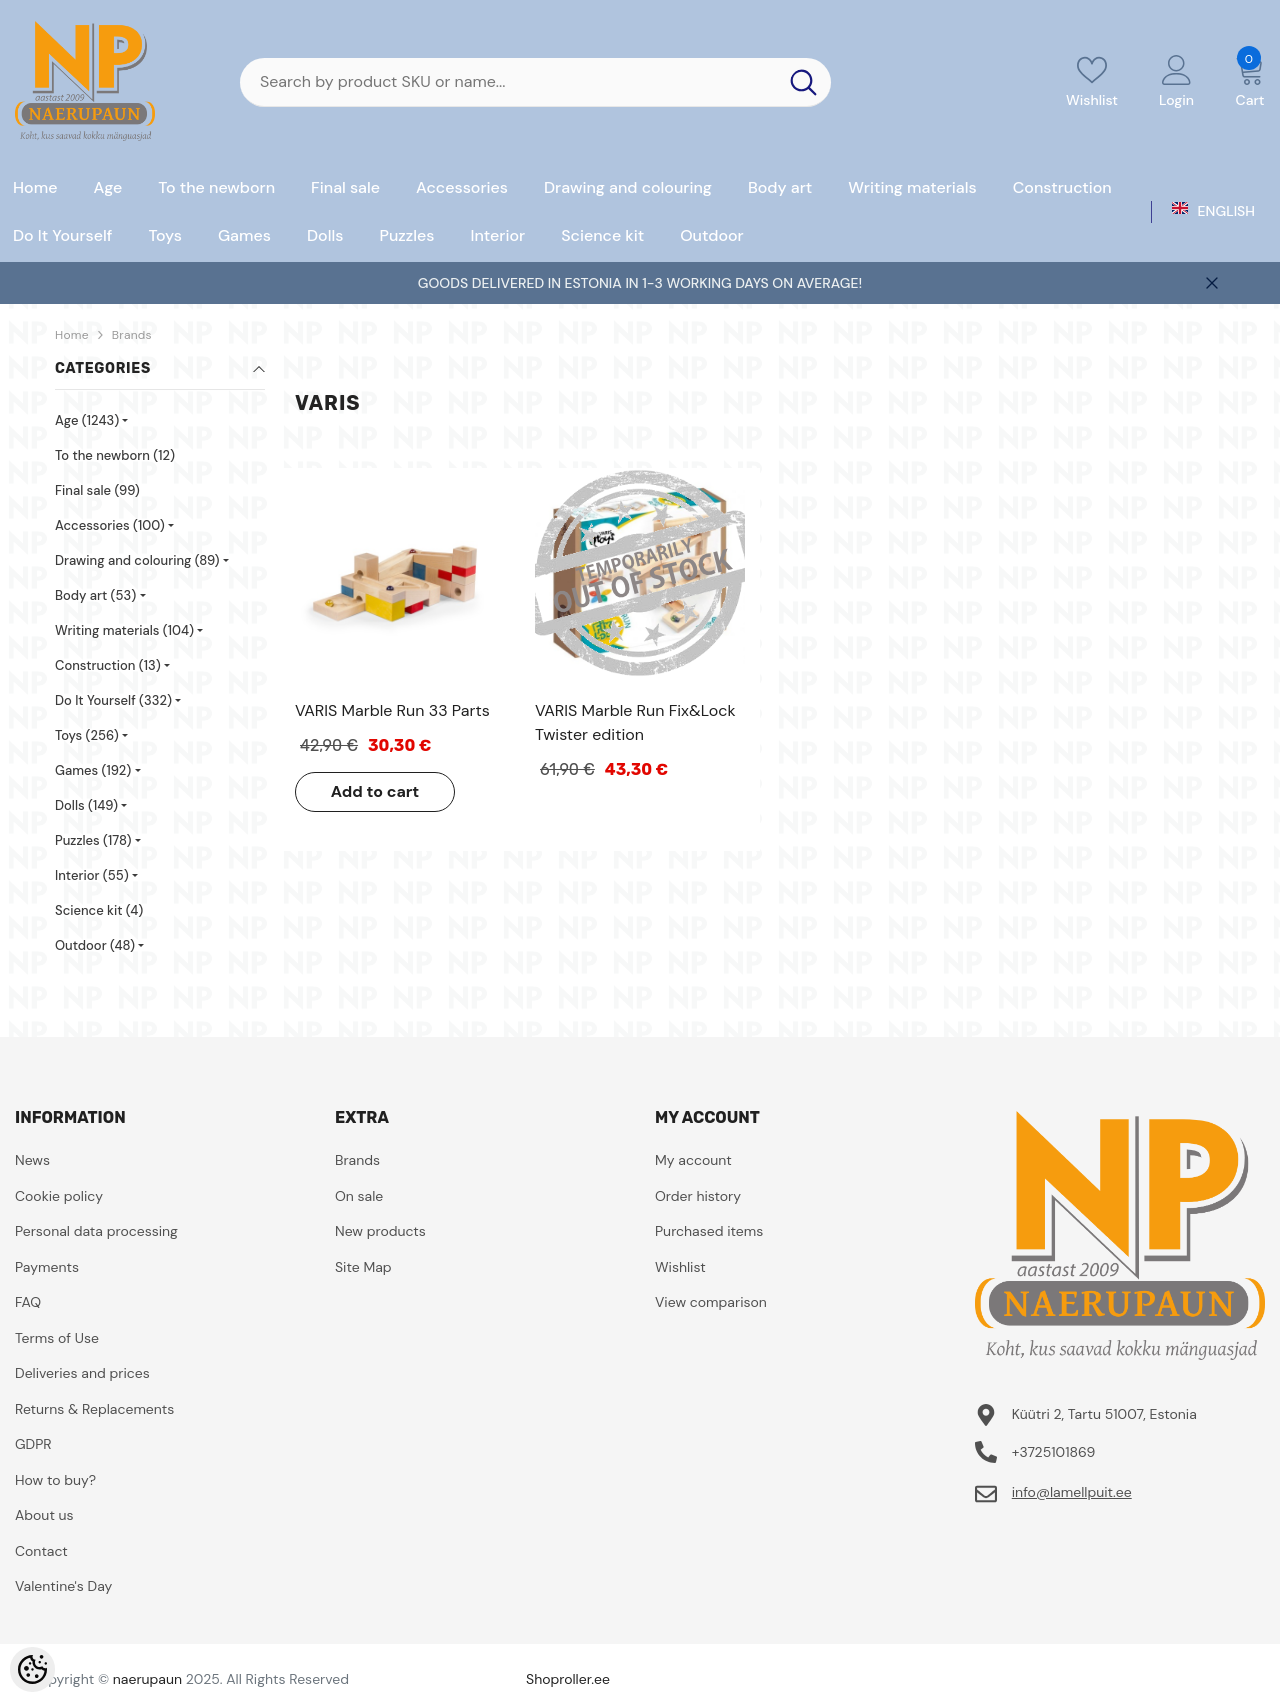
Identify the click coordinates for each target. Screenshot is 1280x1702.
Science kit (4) (99, 910)
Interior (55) (92, 875)
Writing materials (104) (124, 630)
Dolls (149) (86, 805)
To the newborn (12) (115, 455)
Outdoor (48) (95, 945)
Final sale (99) (97, 490)
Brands (132, 335)
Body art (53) (95, 595)
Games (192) (93, 770)
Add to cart (375, 791)
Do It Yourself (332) (113, 700)
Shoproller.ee (568, 1679)
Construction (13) (108, 665)
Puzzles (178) (93, 840)
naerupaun (147, 1679)
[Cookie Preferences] (32, 1669)
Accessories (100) (110, 525)
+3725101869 (1054, 1452)
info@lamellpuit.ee (1072, 1492)
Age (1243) (87, 420)
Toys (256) (87, 735)
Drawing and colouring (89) (137, 560)
